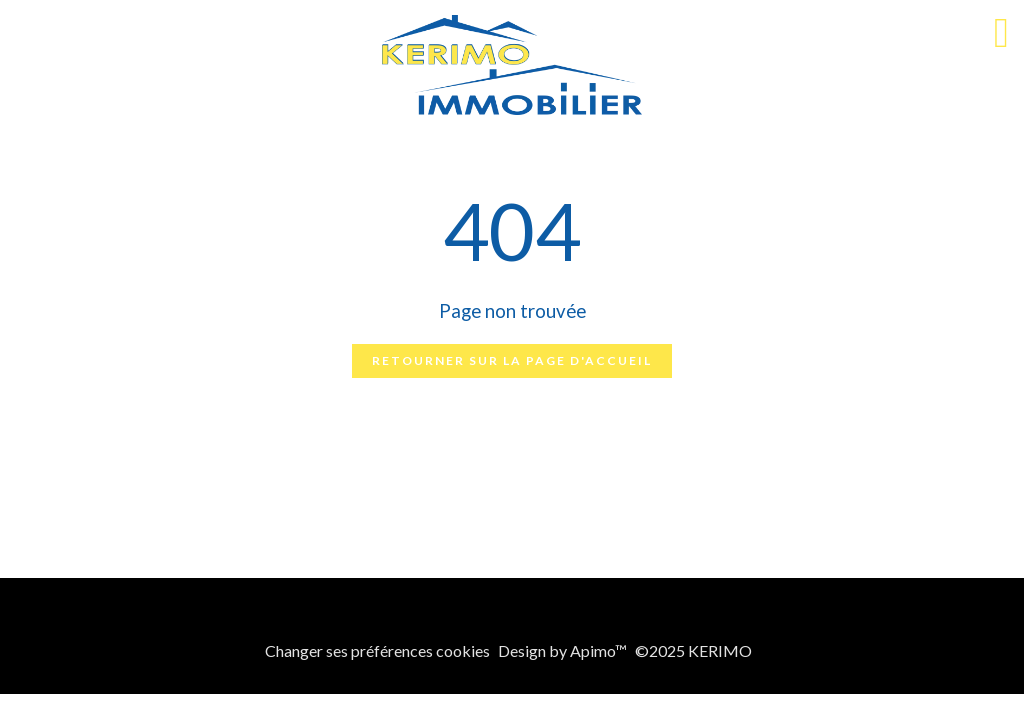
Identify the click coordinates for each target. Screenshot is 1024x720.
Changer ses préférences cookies (377, 650)
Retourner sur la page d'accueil (512, 360)
